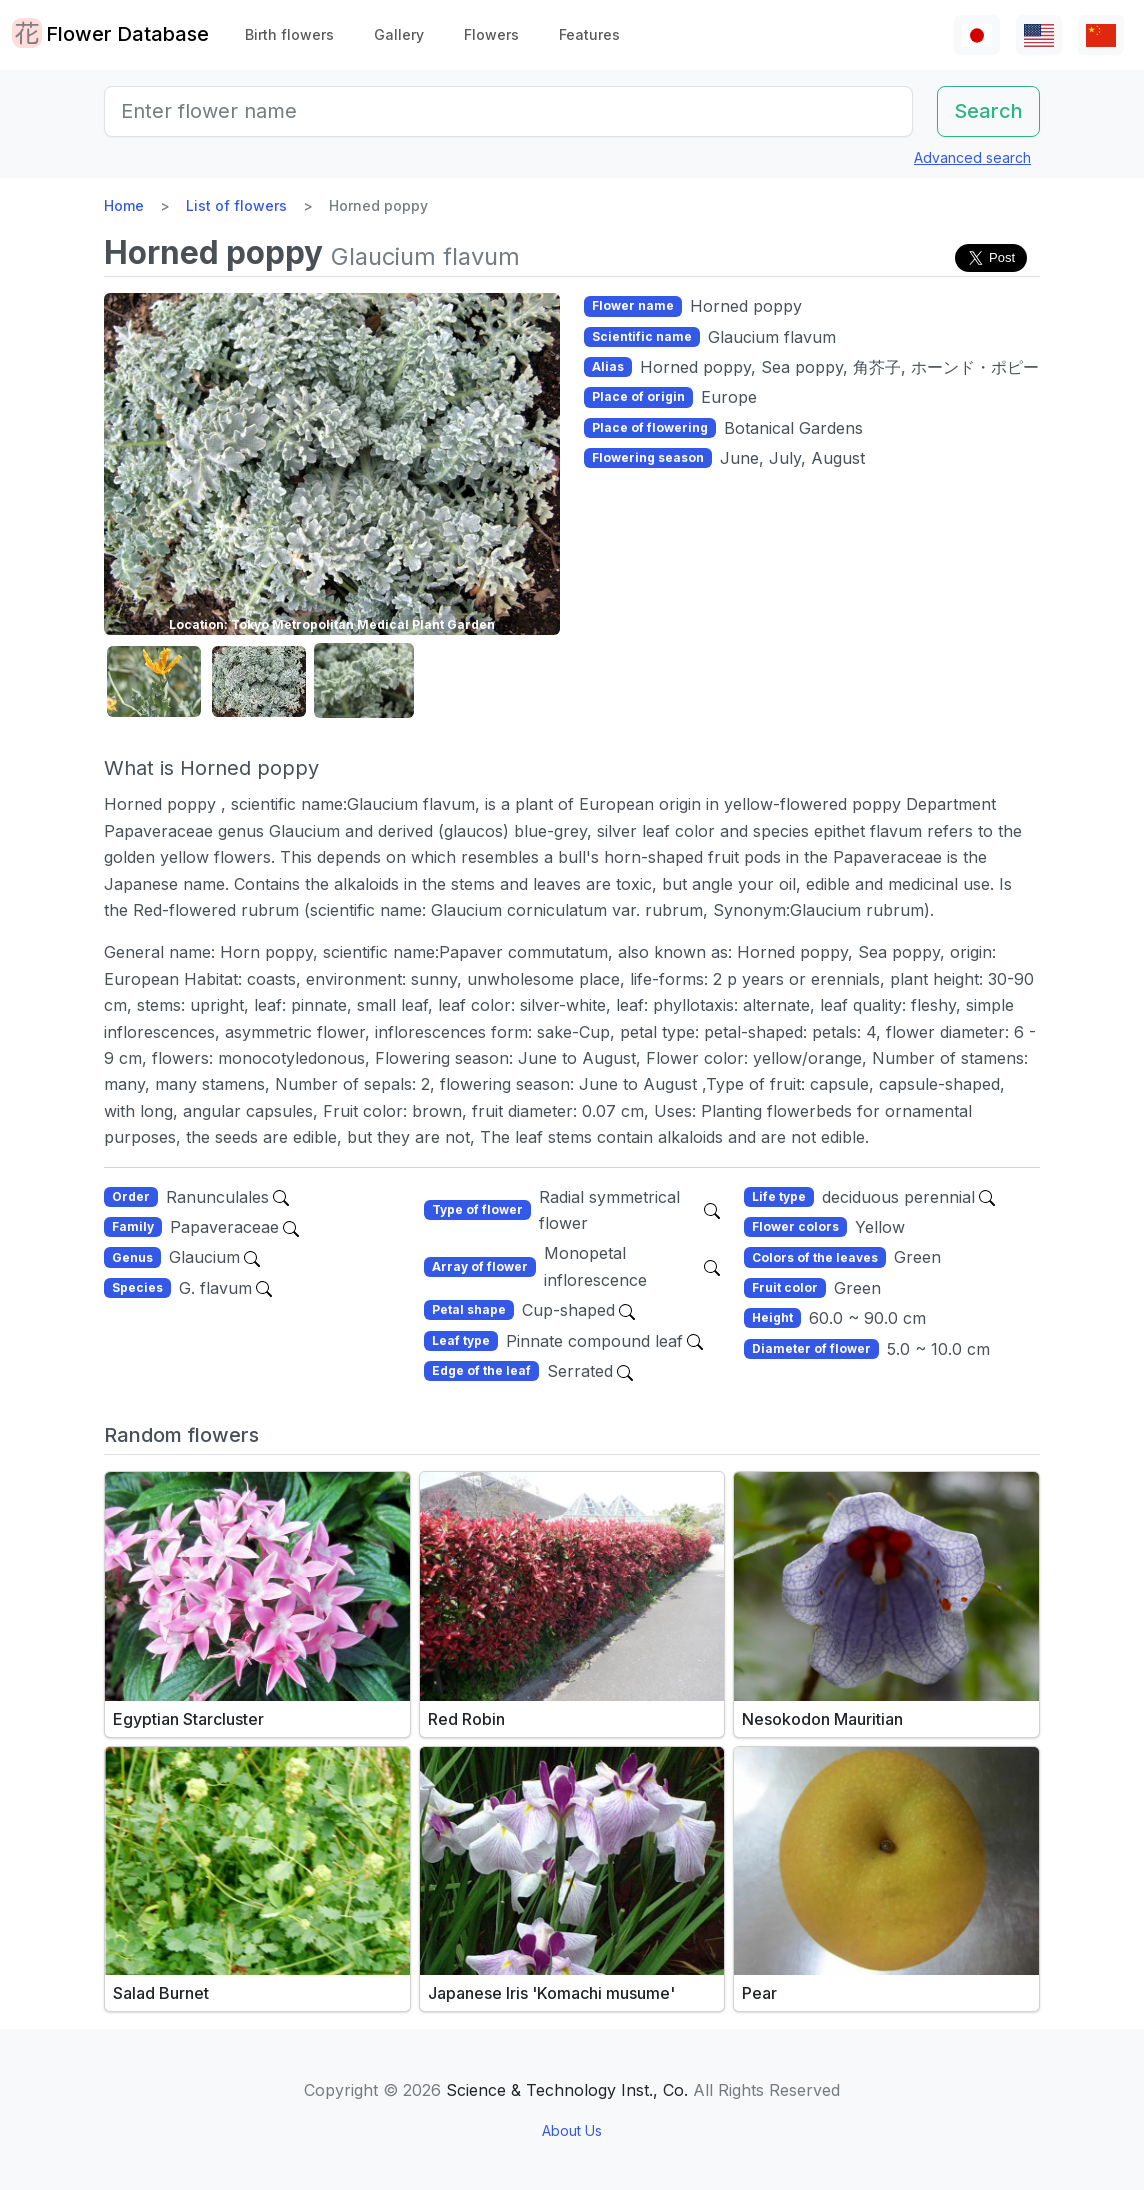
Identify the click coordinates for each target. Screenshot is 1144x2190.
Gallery (399, 34)
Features (589, 34)
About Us (572, 2130)
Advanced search (972, 157)
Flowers (491, 34)
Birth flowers (289, 34)
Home (124, 205)
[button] (154, 681)
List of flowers (236, 205)
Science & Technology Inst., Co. (567, 2090)
